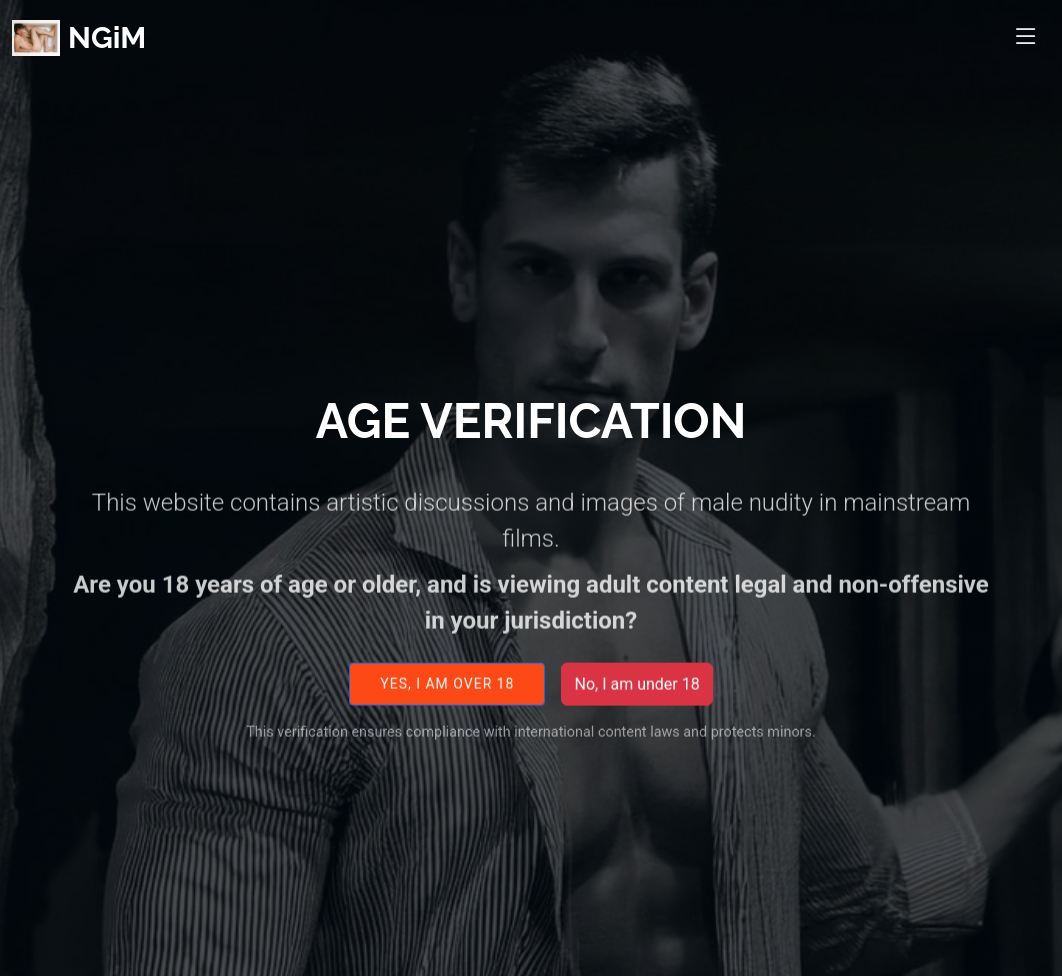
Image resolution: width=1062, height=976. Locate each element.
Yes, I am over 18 (447, 696)
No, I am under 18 (636, 696)
